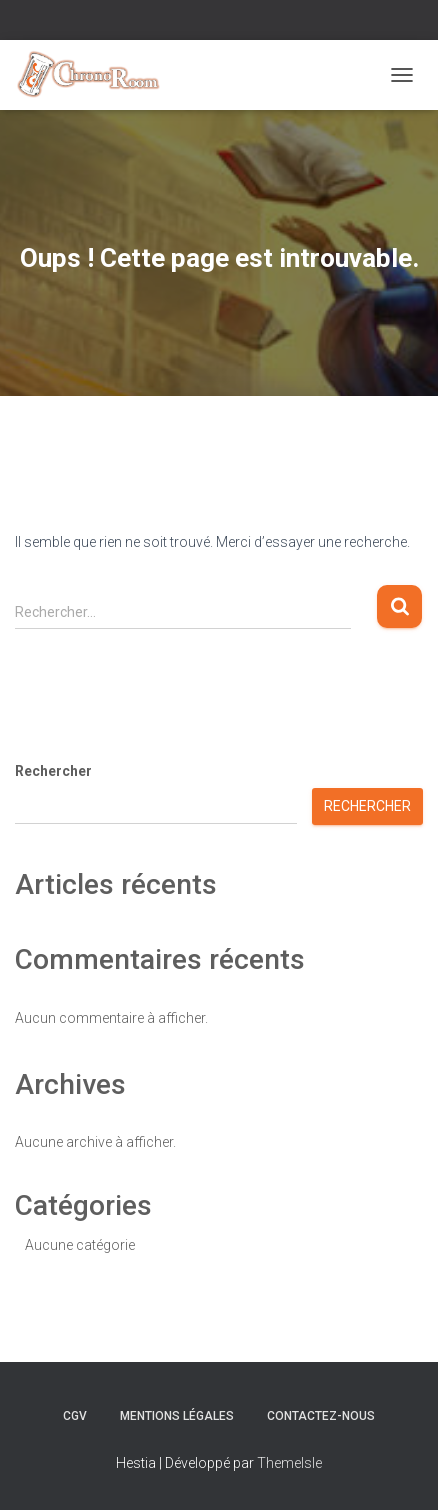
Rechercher (53, 771)
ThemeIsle (289, 1463)
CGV (75, 1416)
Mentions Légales (177, 1416)
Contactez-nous (321, 1416)
